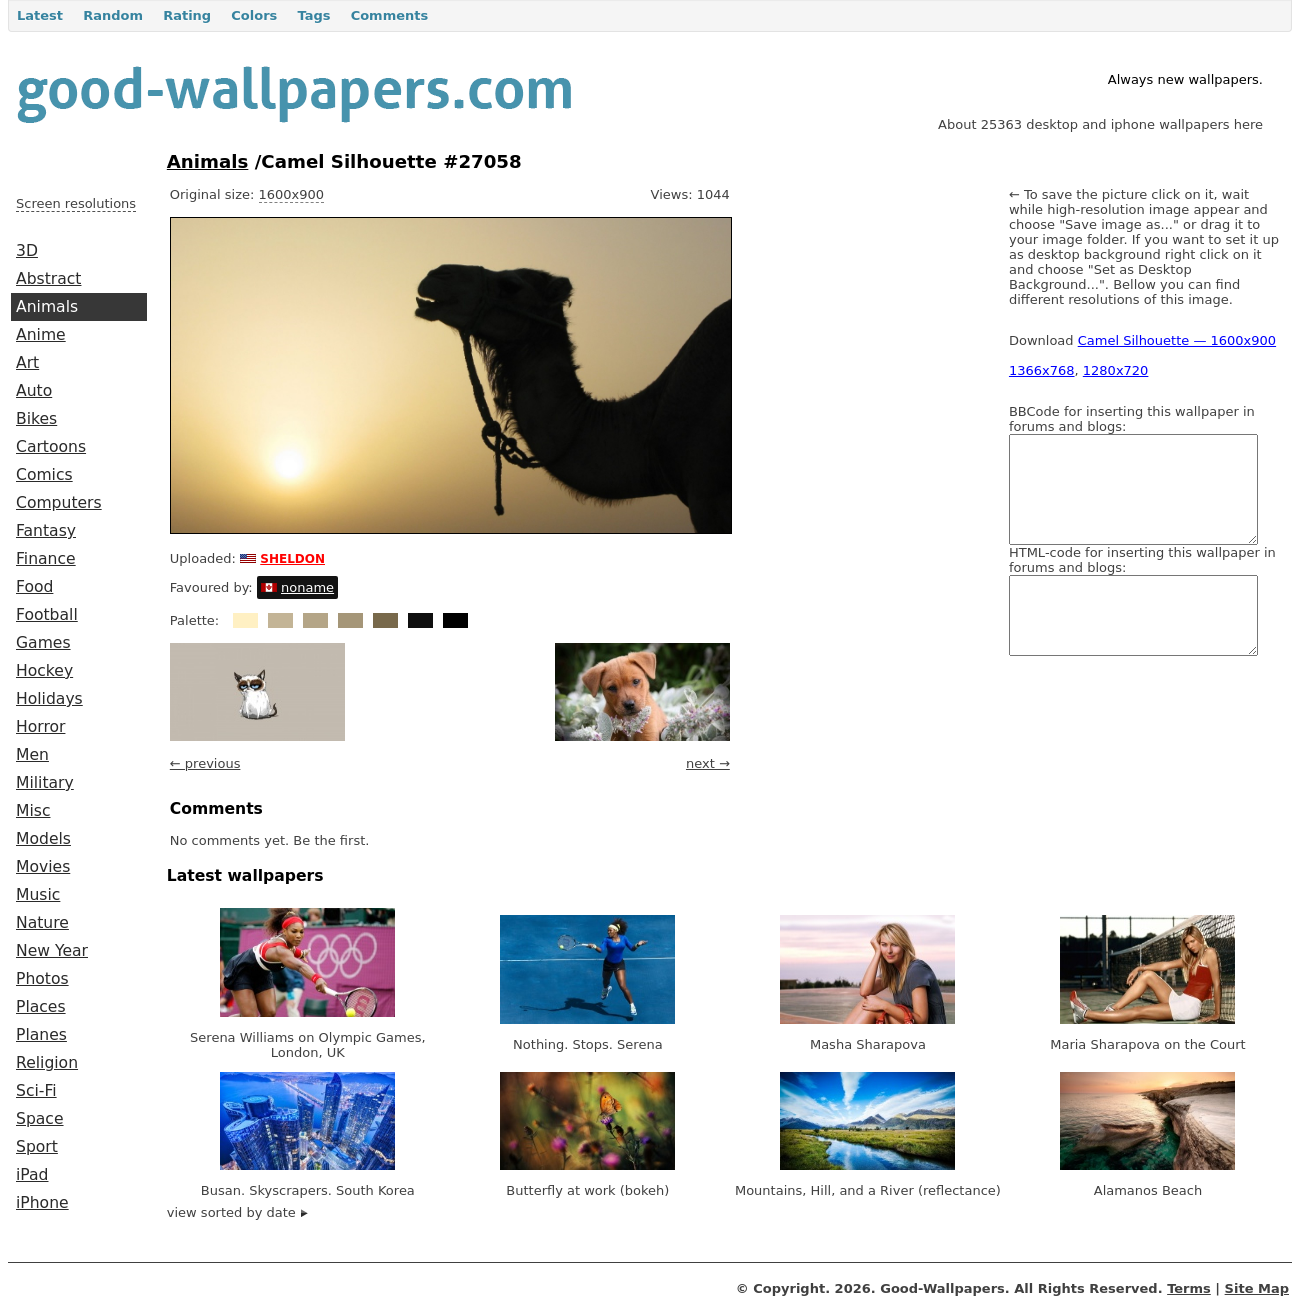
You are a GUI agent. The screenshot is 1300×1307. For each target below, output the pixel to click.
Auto (34, 391)
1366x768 (1042, 370)
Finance (46, 559)
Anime (41, 335)
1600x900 (292, 194)
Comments (390, 15)
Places (41, 1007)
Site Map (1257, 1288)
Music (38, 895)
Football (47, 615)
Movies (43, 867)
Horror (40, 727)
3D (27, 251)
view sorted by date (237, 1212)
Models (43, 839)
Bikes (36, 419)
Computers (59, 503)
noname (307, 587)
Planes (41, 1035)
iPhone (42, 1203)
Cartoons (51, 447)
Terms (1189, 1288)
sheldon (292, 557)
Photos (42, 979)
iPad (32, 1175)
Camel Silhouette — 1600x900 (1177, 340)
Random (113, 15)
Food (34, 587)
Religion (47, 1063)
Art (27, 363)
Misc (33, 811)
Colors (254, 15)
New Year (52, 951)
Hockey (44, 671)
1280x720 (1116, 370)
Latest (40, 15)
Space (40, 1119)
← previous (205, 763)
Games (43, 643)
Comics (44, 475)
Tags (313, 15)
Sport (37, 1147)
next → (708, 763)
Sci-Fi (36, 1091)
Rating (187, 15)
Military (45, 783)
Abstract (48, 279)
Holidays (49, 699)
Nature (42, 923)
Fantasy (46, 531)
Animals (47, 307)
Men (32, 755)
